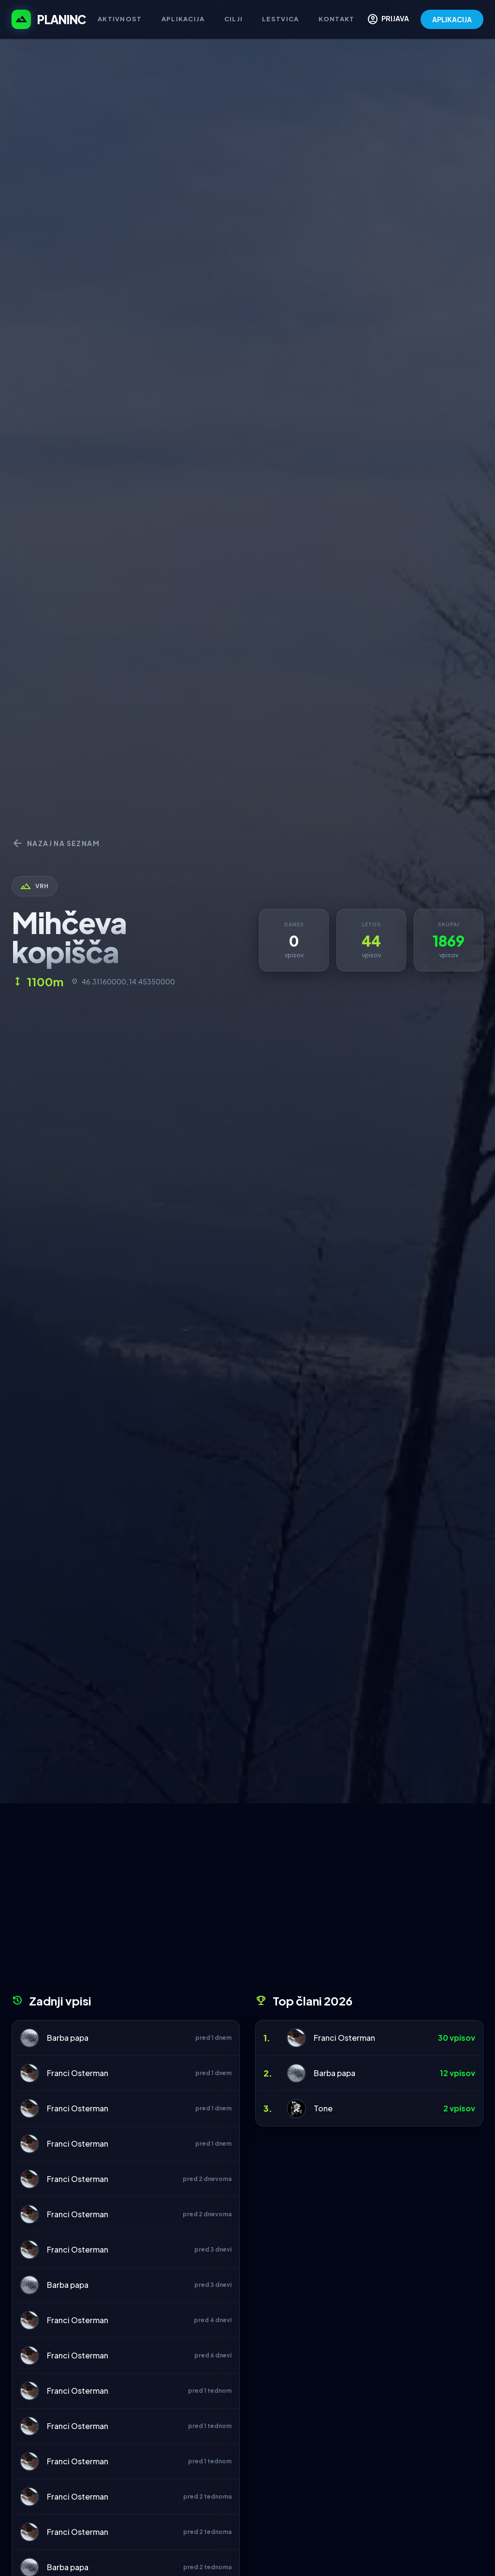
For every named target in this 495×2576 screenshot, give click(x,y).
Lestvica (280, 19)
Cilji (233, 19)
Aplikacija (183, 19)
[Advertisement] (247, 1902)
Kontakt (337, 19)
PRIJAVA (388, 19)
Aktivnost (120, 19)
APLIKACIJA (452, 19)
